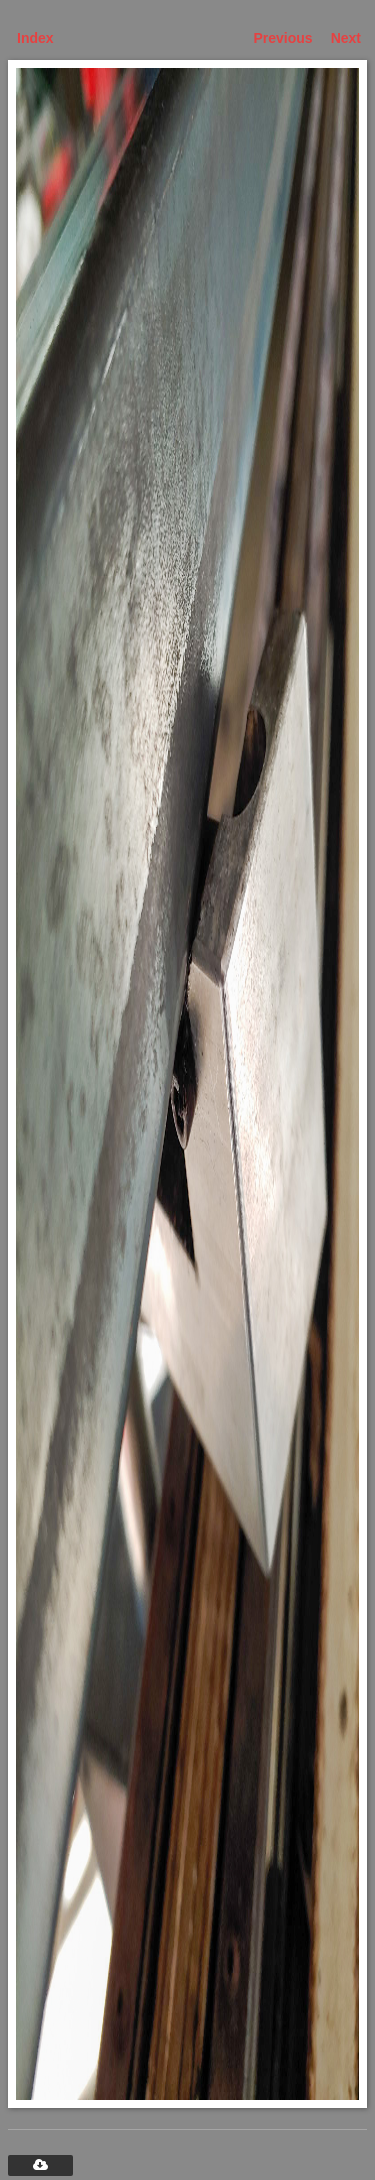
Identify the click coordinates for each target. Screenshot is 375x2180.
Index (35, 38)
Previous (283, 38)
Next (346, 38)
